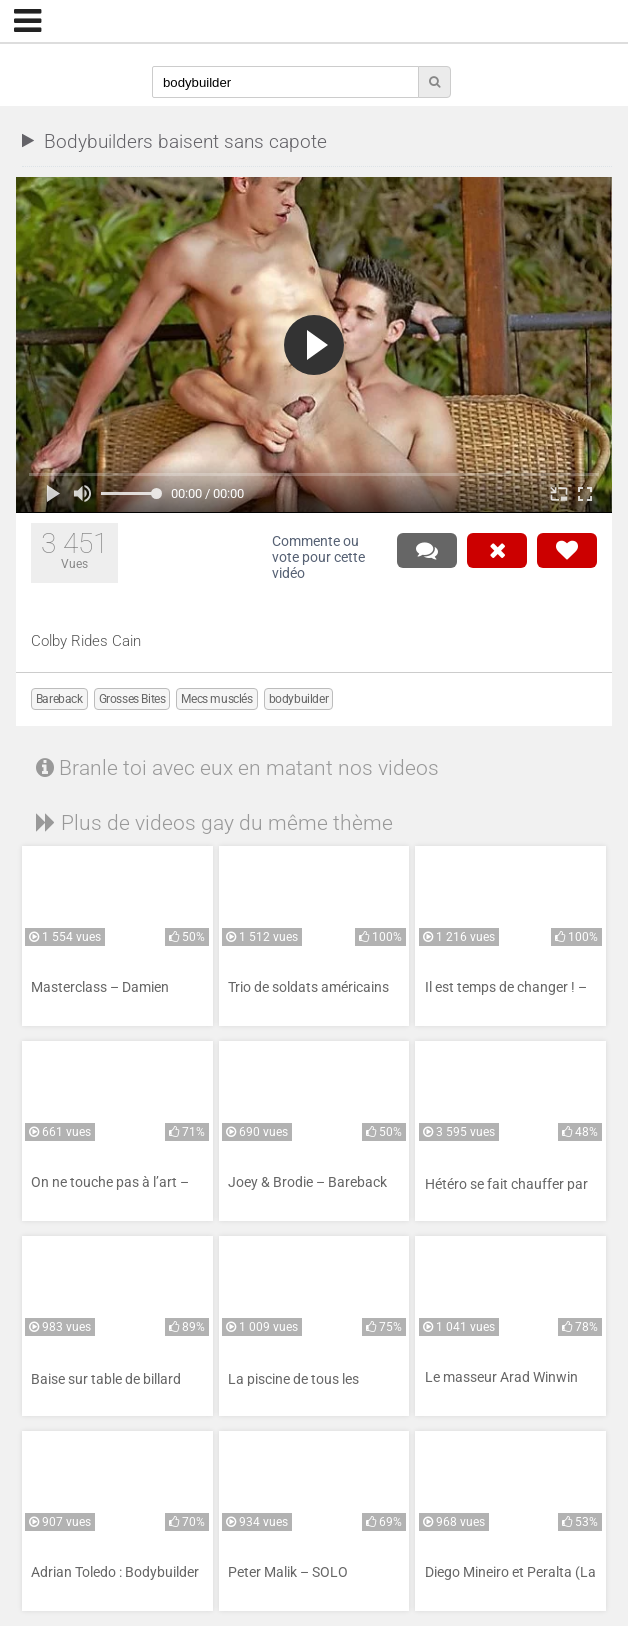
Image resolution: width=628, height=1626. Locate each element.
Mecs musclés (216, 699)
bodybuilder (299, 699)
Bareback (59, 699)
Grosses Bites (132, 699)
